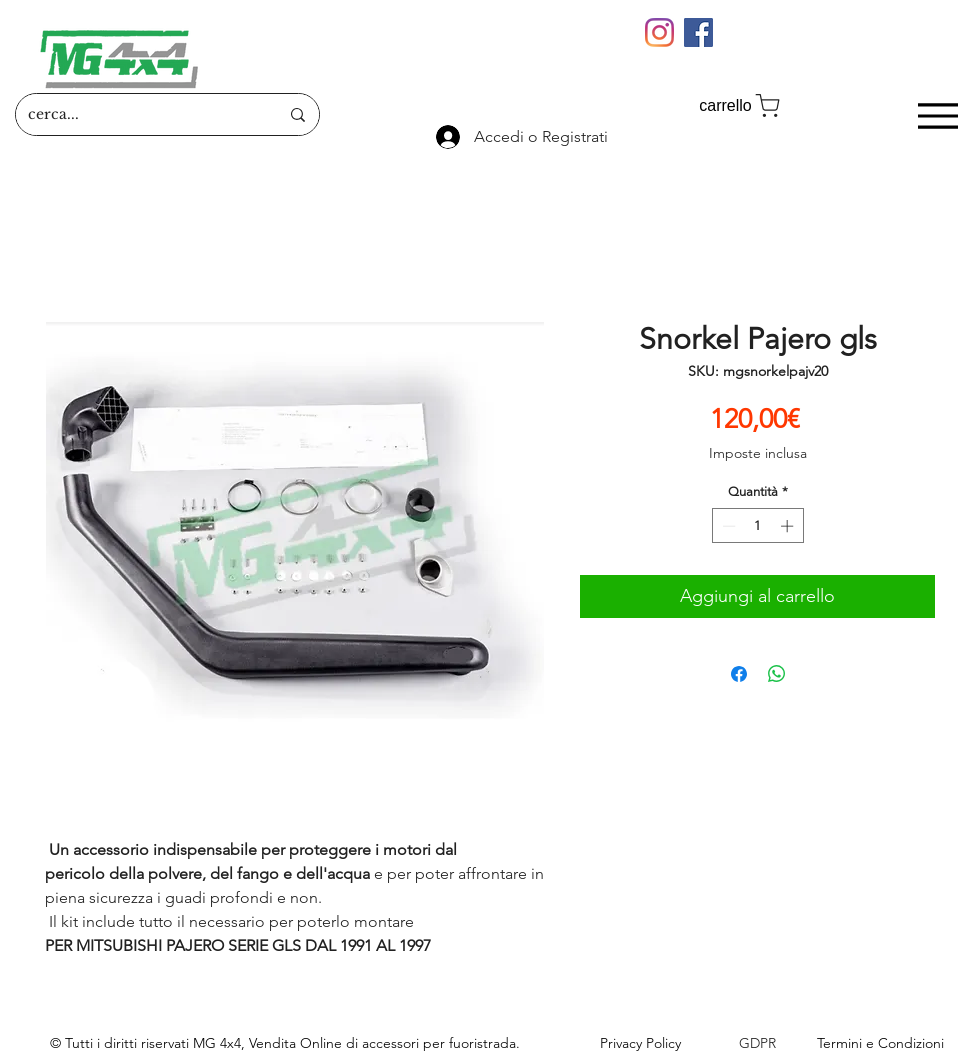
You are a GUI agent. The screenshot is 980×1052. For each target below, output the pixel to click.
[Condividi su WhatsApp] (777, 674)
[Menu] (937, 115)
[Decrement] (727, 526)
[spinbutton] (757, 526)
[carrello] (741, 105)
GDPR (757, 1043)
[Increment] (789, 526)
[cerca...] (138, 114)
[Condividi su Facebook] (739, 674)
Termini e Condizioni (880, 1043)
